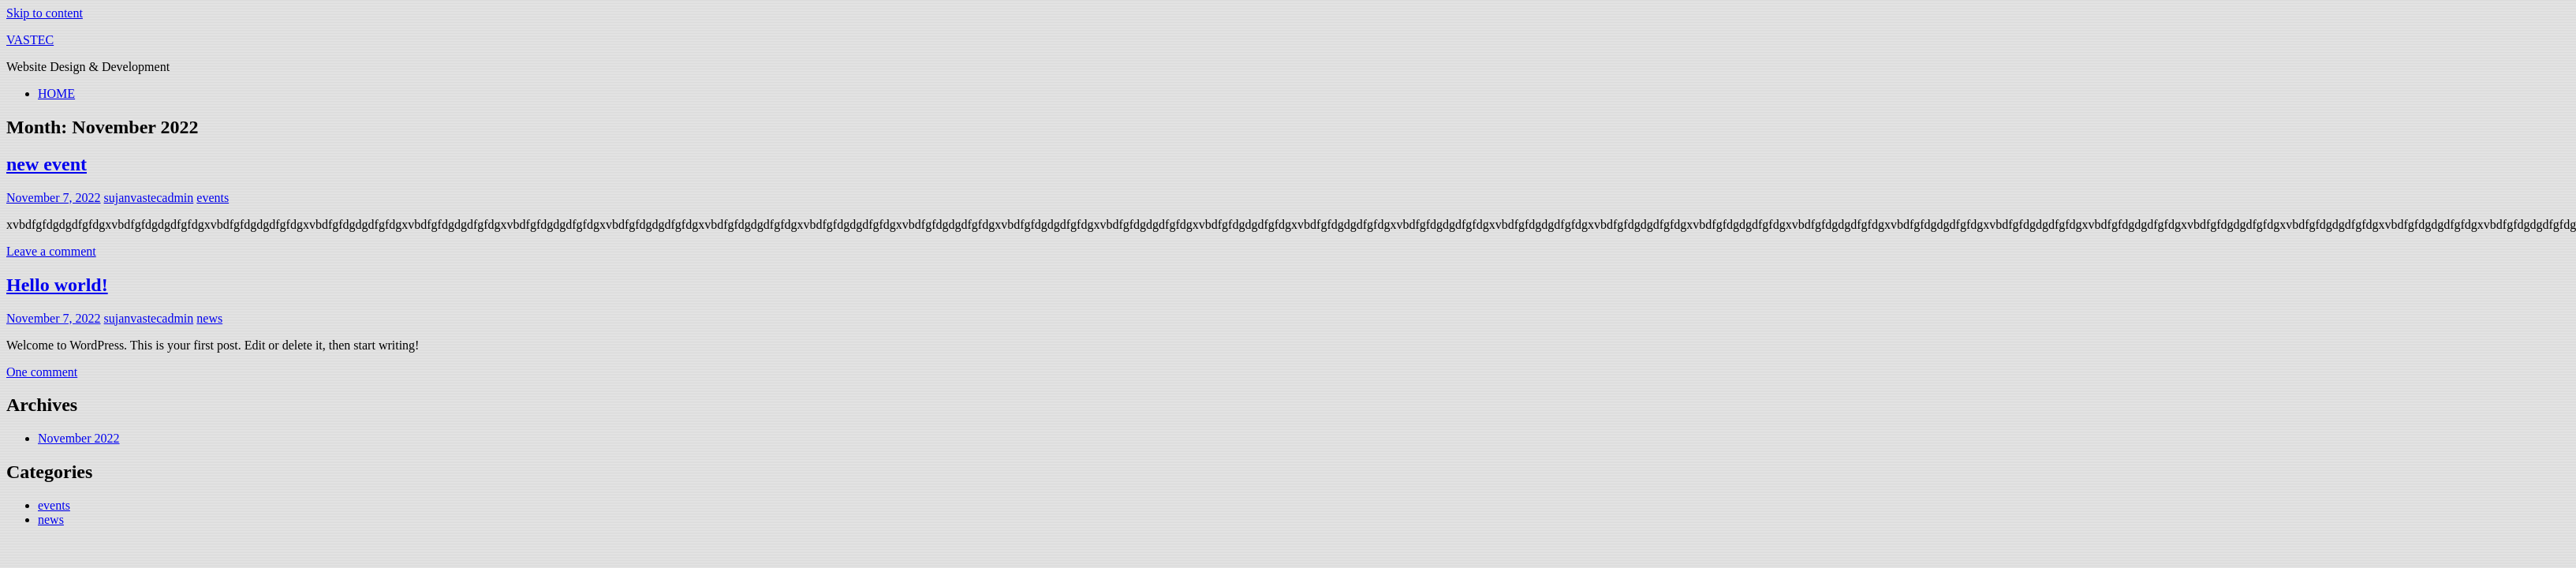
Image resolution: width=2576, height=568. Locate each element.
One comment (41, 372)
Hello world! (57, 285)
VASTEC (30, 40)
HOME (56, 93)
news (209, 318)
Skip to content (44, 13)
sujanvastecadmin (149, 197)
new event (46, 164)
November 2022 (79, 438)
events (212, 197)
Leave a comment (51, 251)
